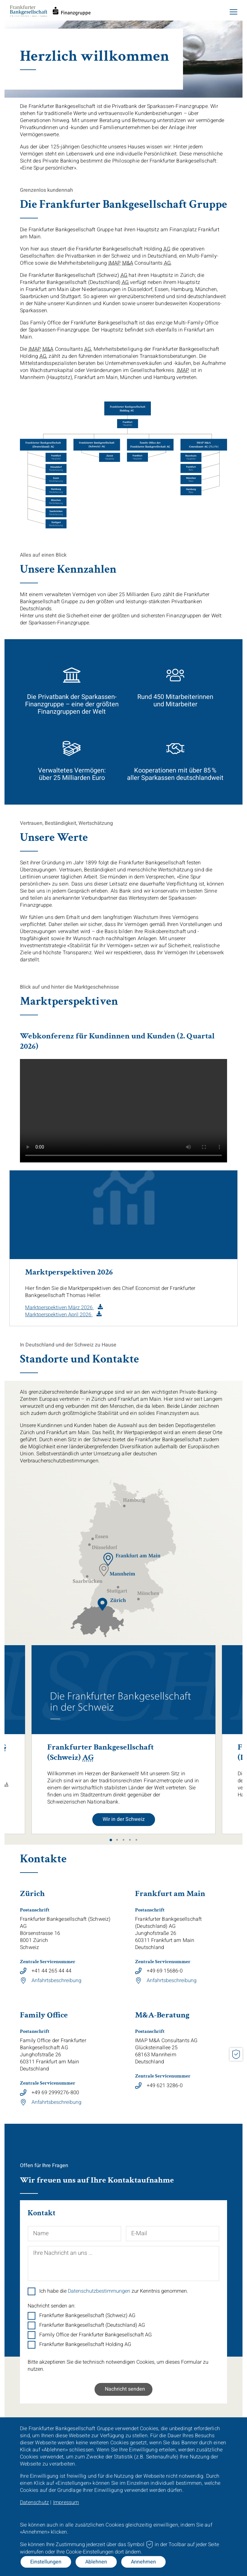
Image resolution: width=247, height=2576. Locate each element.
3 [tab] (123, 1840)
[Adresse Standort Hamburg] (134, 1502)
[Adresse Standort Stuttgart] (117, 1590)
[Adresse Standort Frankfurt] (132, 1559)
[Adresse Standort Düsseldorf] (102, 1546)
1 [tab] (110, 1840)
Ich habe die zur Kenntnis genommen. (113, 2291)
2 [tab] (117, 1840)
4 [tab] (130, 1840)
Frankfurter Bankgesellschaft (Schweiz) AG (87, 2315)
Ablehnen (96, 2562)
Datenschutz (34, 2502)
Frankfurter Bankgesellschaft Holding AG (85, 2344)
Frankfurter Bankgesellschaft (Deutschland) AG (92, 2325)
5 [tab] (136, 1840)
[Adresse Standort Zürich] (112, 1604)
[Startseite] (50, 15)
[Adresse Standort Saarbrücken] (87, 1579)
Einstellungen (45, 2562)
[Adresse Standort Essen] (99, 1537)
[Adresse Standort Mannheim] (117, 1570)
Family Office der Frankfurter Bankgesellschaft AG (95, 2334)
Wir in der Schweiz (124, 1819)
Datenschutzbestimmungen (99, 2291)
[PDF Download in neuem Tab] (64, 1307)
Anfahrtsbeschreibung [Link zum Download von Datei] (56, 1980)
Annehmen (143, 2562)
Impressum (66, 2502)
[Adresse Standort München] (148, 1596)
